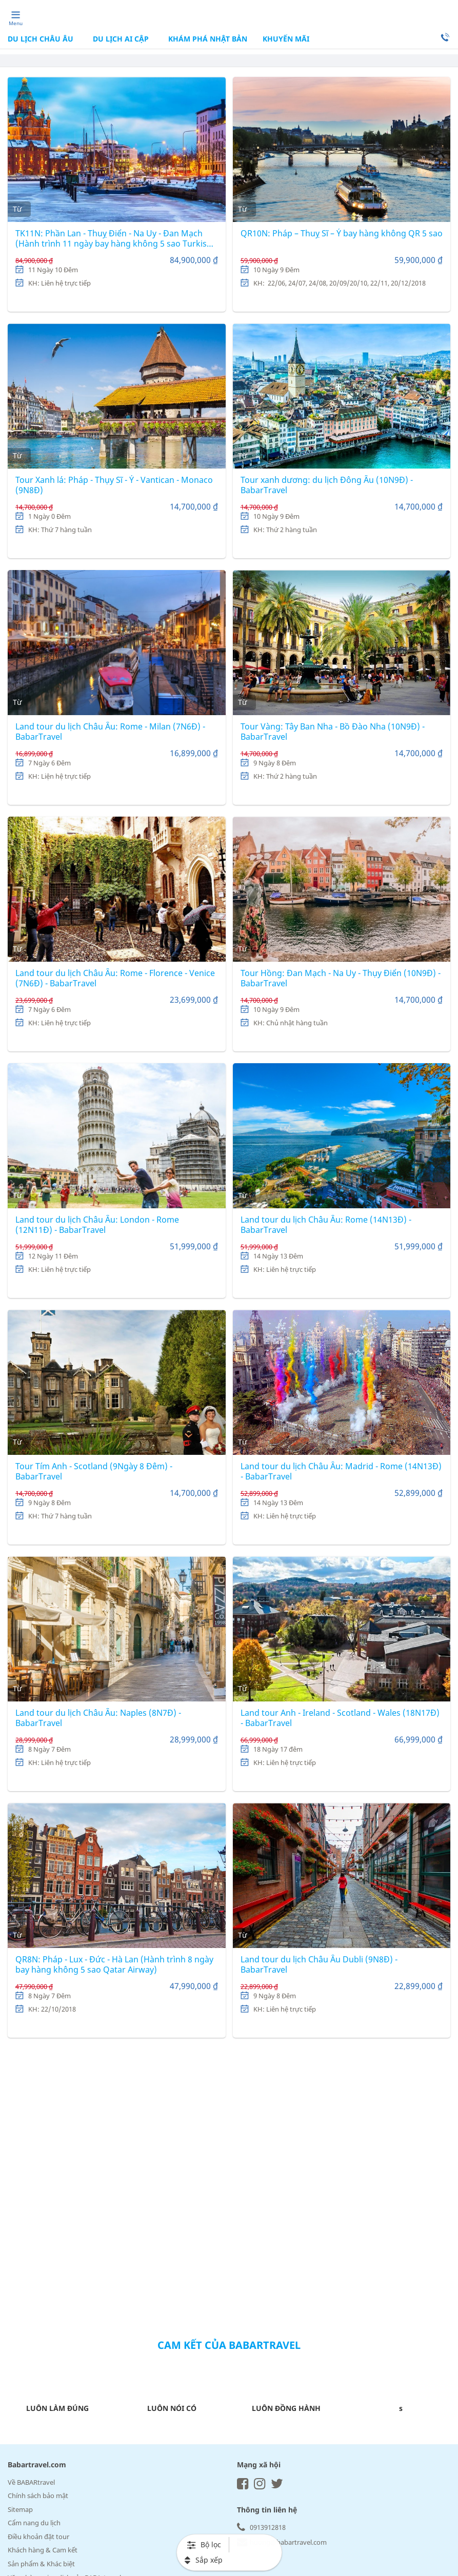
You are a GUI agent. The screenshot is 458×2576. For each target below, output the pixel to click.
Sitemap (20, 2509)
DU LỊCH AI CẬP (121, 39)
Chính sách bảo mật (38, 2495)
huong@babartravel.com (282, 2542)
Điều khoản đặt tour (38, 2536)
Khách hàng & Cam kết (42, 2549)
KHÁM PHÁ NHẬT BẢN (206, 39)
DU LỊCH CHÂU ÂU (41, 39)
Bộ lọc (204, 2544)
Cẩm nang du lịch (34, 2522)
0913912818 (261, 2527)
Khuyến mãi (286, 39)
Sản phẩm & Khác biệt (41, 2563)
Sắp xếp (204, 2560)
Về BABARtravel (31, 2482)
